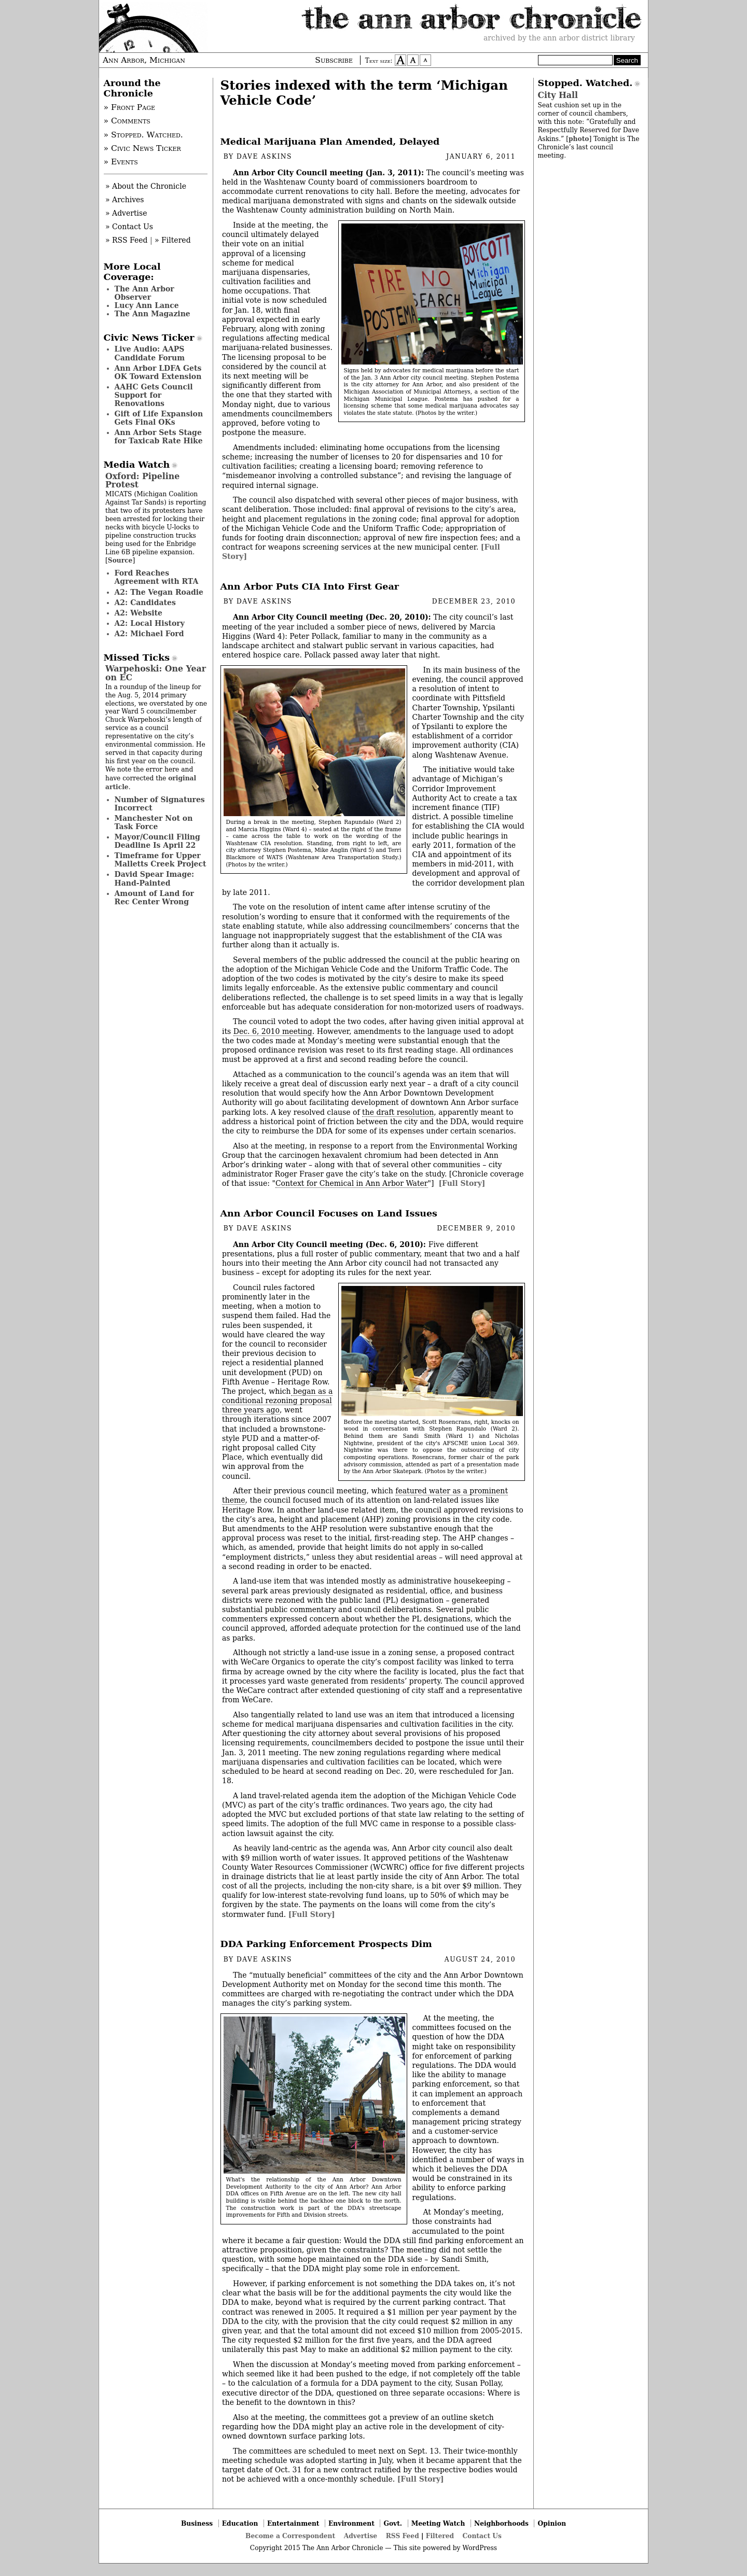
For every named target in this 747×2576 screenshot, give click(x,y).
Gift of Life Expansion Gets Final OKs (159, 418)
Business (197, 2523)
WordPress (479, 2548)
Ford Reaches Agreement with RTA (157, 577)
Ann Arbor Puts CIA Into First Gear (309, 586)
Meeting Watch (438, 2523)
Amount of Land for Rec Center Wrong (154, 897)
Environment (351, 2523)
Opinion (552, 2523)
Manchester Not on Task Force (154, 822)
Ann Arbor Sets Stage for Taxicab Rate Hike (159, 436)
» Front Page (130, 107)
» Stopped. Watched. (143, 134)
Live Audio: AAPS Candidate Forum (150, 353)
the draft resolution (398, 1112)
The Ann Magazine (152, 314)
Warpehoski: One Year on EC (155, 673)
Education (240, 2523)
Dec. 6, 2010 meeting (272, 1031)
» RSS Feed (126, 240)
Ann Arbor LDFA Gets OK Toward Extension (158, 372)
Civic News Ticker (149, 337)
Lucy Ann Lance (147, 305)
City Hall (558, 95)
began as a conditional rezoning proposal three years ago (277, 1400)
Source (120, 560)
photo (579, 139)
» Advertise (126, 213)
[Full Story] (461, 1183)
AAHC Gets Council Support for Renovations (154, 395)
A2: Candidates (145, 602)
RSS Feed (402, 2536)
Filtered (440, 2536)
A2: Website (139, 613)
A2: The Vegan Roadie (159, 592)
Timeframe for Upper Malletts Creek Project (160, 859)
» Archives (124, 199)
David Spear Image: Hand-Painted (155, 878)
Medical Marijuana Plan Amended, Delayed (330, 141)
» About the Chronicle (145, 186)
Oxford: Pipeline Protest (142, 480)
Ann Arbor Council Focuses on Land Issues (328, 1213)
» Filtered (173, 240)
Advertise (360, 2536)
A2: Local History (150, 623)
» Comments (127, 120)
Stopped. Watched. (585, 83)
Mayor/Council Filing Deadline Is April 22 (157, 841)
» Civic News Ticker (142, 148)
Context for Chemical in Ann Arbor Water (351, 1183)
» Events (121, 161)
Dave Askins (264, 156)
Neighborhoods (501, 2523)
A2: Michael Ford (149, 633)
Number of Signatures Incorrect (160, 803)
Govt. (392, 2523)
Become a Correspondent (290, 2536)
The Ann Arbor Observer (144, 293)
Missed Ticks (137, 657)
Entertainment (293, 2523)
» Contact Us (129, 226)
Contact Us (482, 2536)
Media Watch (137, 464)
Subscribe (334, 60)
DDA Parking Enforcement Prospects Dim (326, 1944)
